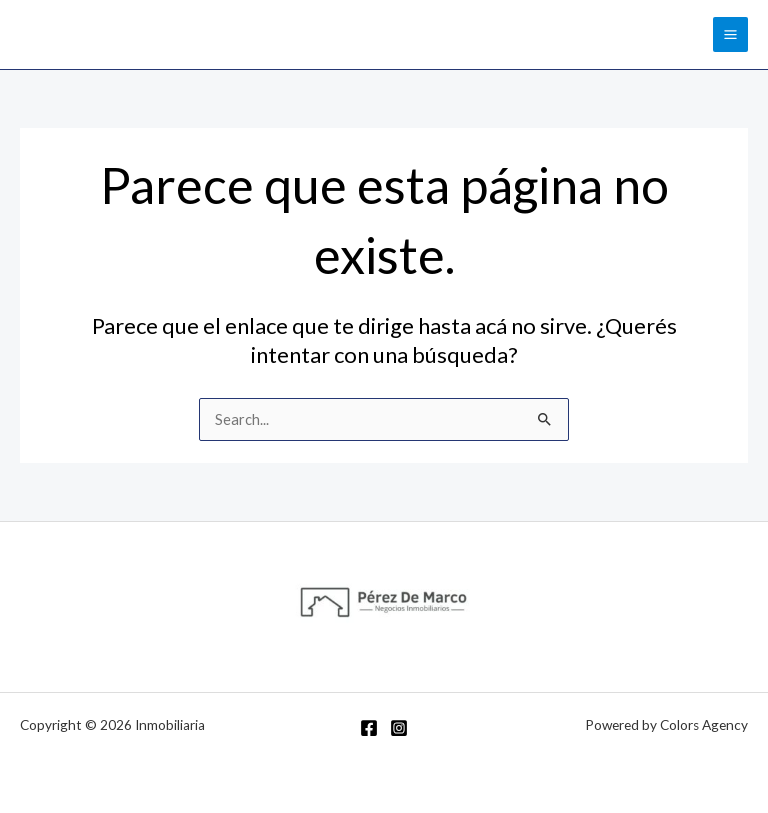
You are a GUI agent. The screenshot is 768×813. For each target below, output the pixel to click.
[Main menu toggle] (730, 34)
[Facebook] (369, 728)
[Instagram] (399, 728)
